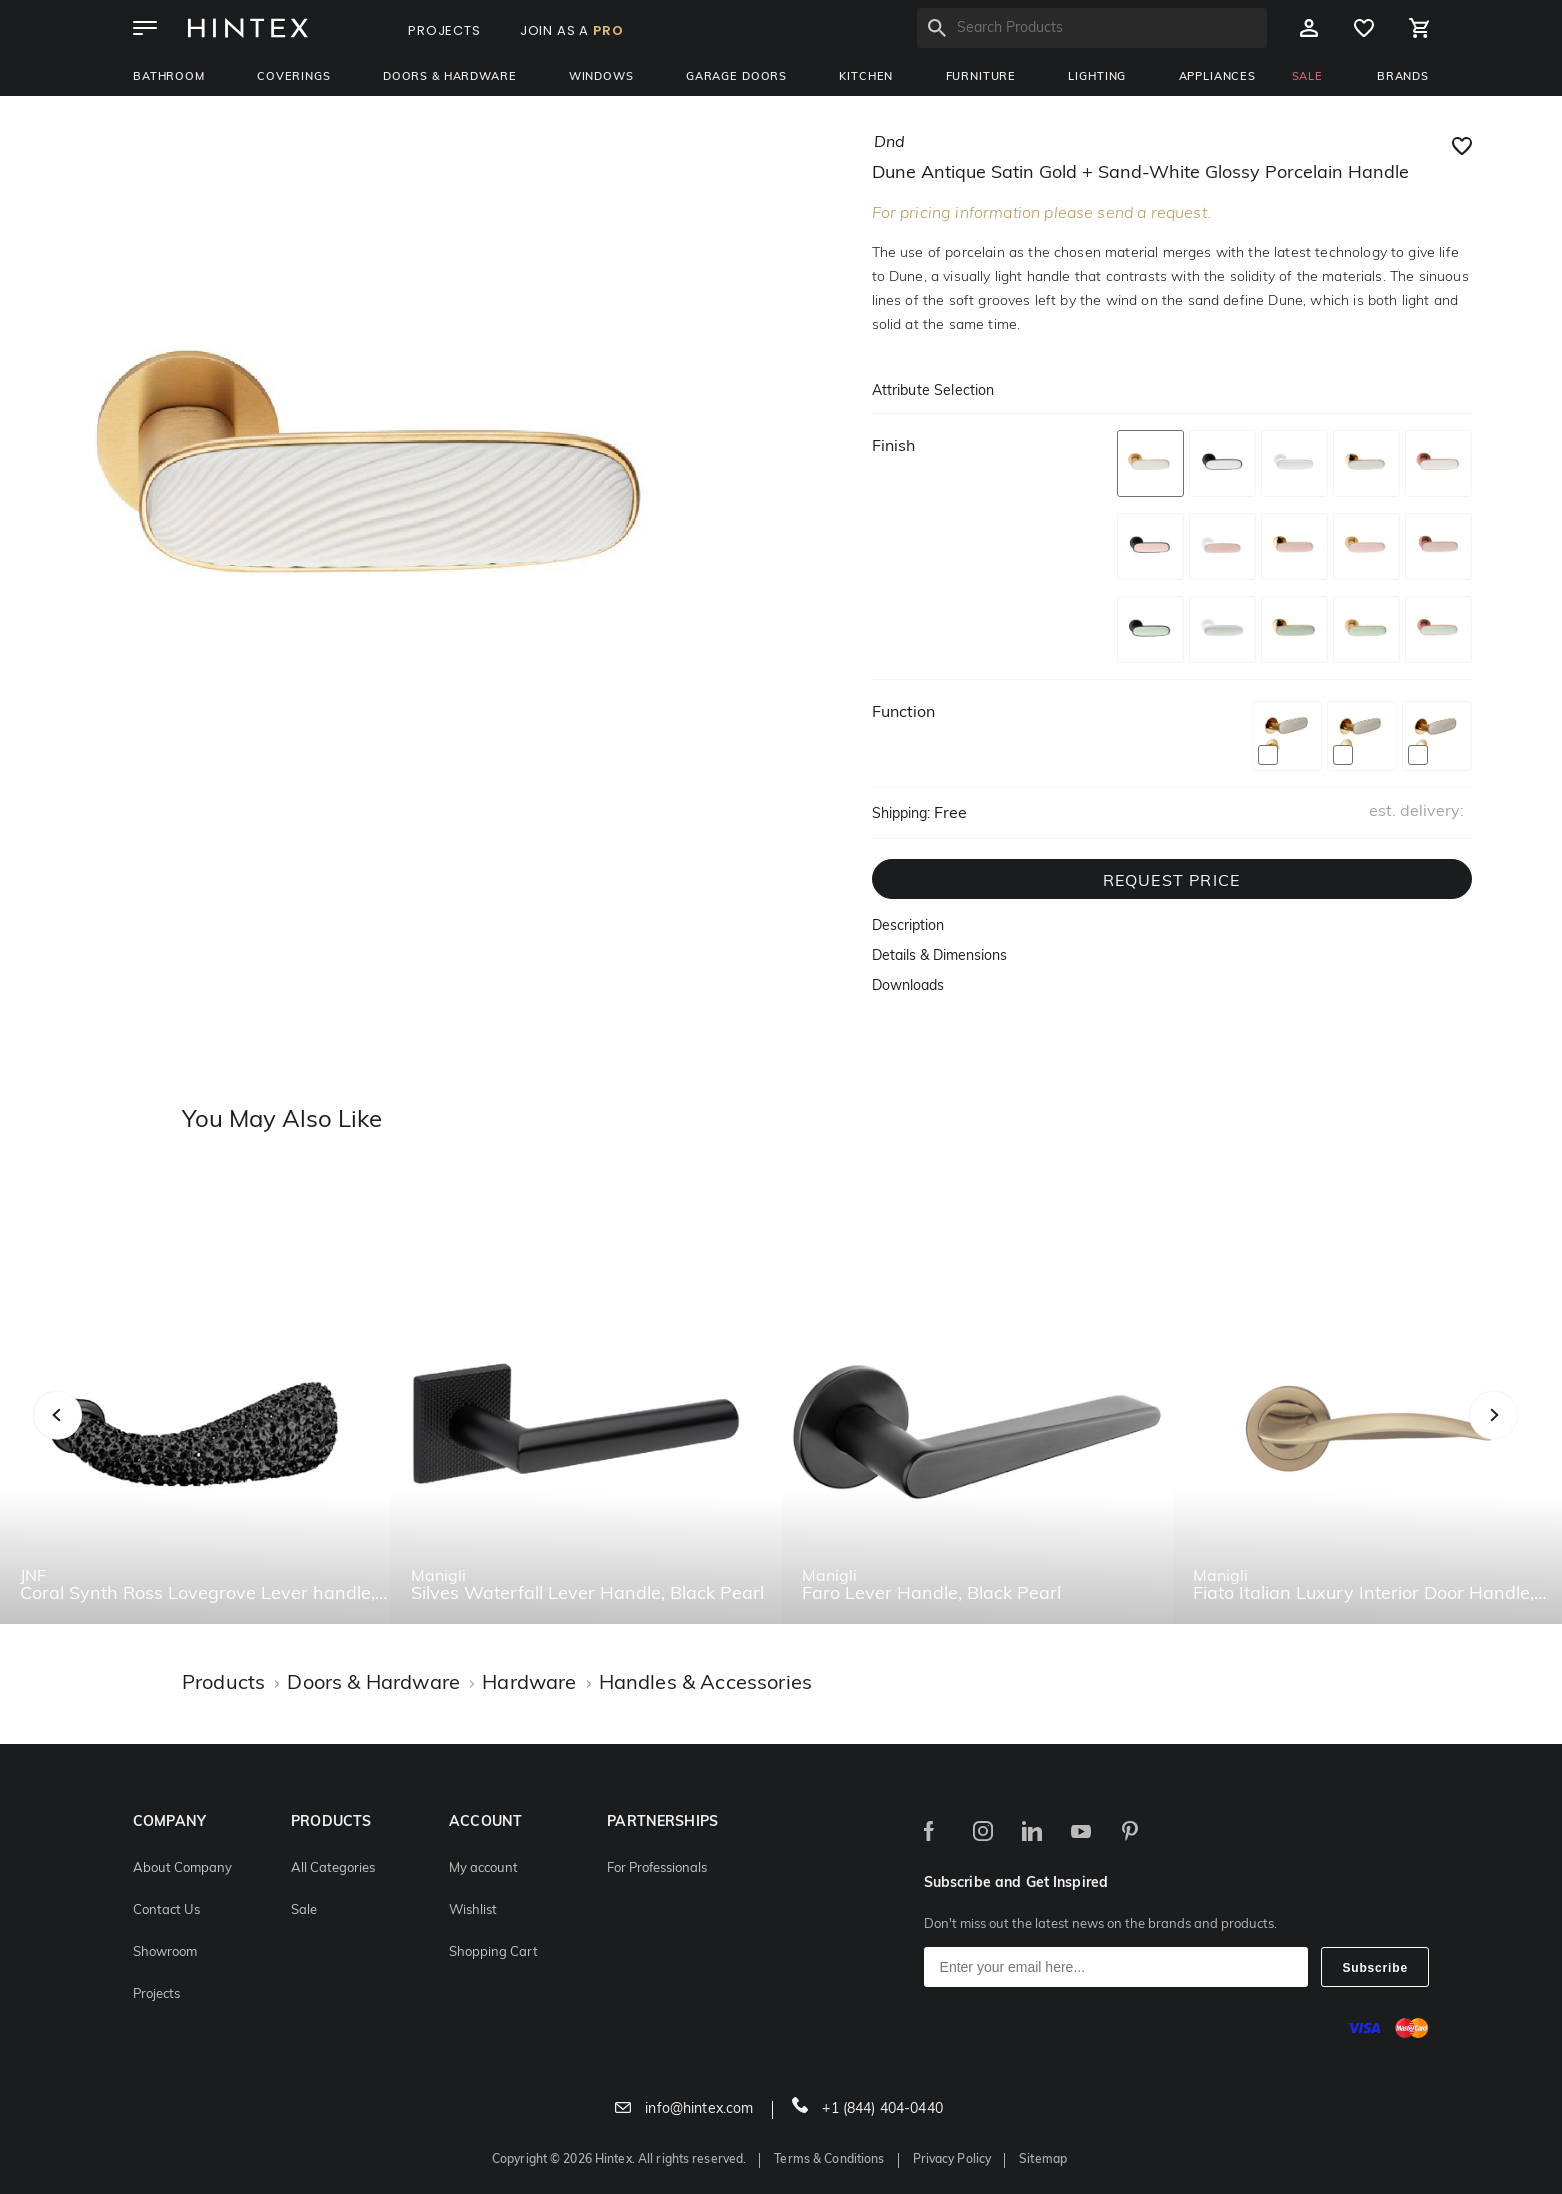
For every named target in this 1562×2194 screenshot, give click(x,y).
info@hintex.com (684, 2109)
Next (1533, 1437)
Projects (156, 1994)
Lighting (1097, 77)
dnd (889, 143)
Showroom (165, 1952)
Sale (304, 1910)
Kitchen (866, 77)
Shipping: (901, 814)
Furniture (981, 77)
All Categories (333, 1868)
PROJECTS (444, 30)
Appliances (1217, 77)
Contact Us (166, 1910)
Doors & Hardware (449, 77)
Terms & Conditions (829, 2160)
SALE (1307, 77)
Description (908, 926)
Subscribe (1375, 1968)
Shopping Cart (493, 1952)
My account (483, 1868)
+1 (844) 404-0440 (867, 2109)
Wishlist (473, 1910)
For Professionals (657, 1868)
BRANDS (1403, 77)
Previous (82, 1437)
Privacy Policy (952, 2160)
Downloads (908, 986)
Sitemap (1043, 2160)
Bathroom (169, 77)
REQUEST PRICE (1172, 882)
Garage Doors (736, 77)
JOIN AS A (572, 30)
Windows (601, 77)
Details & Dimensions (939, 956)
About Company (182, 1868)
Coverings (294, 77)
